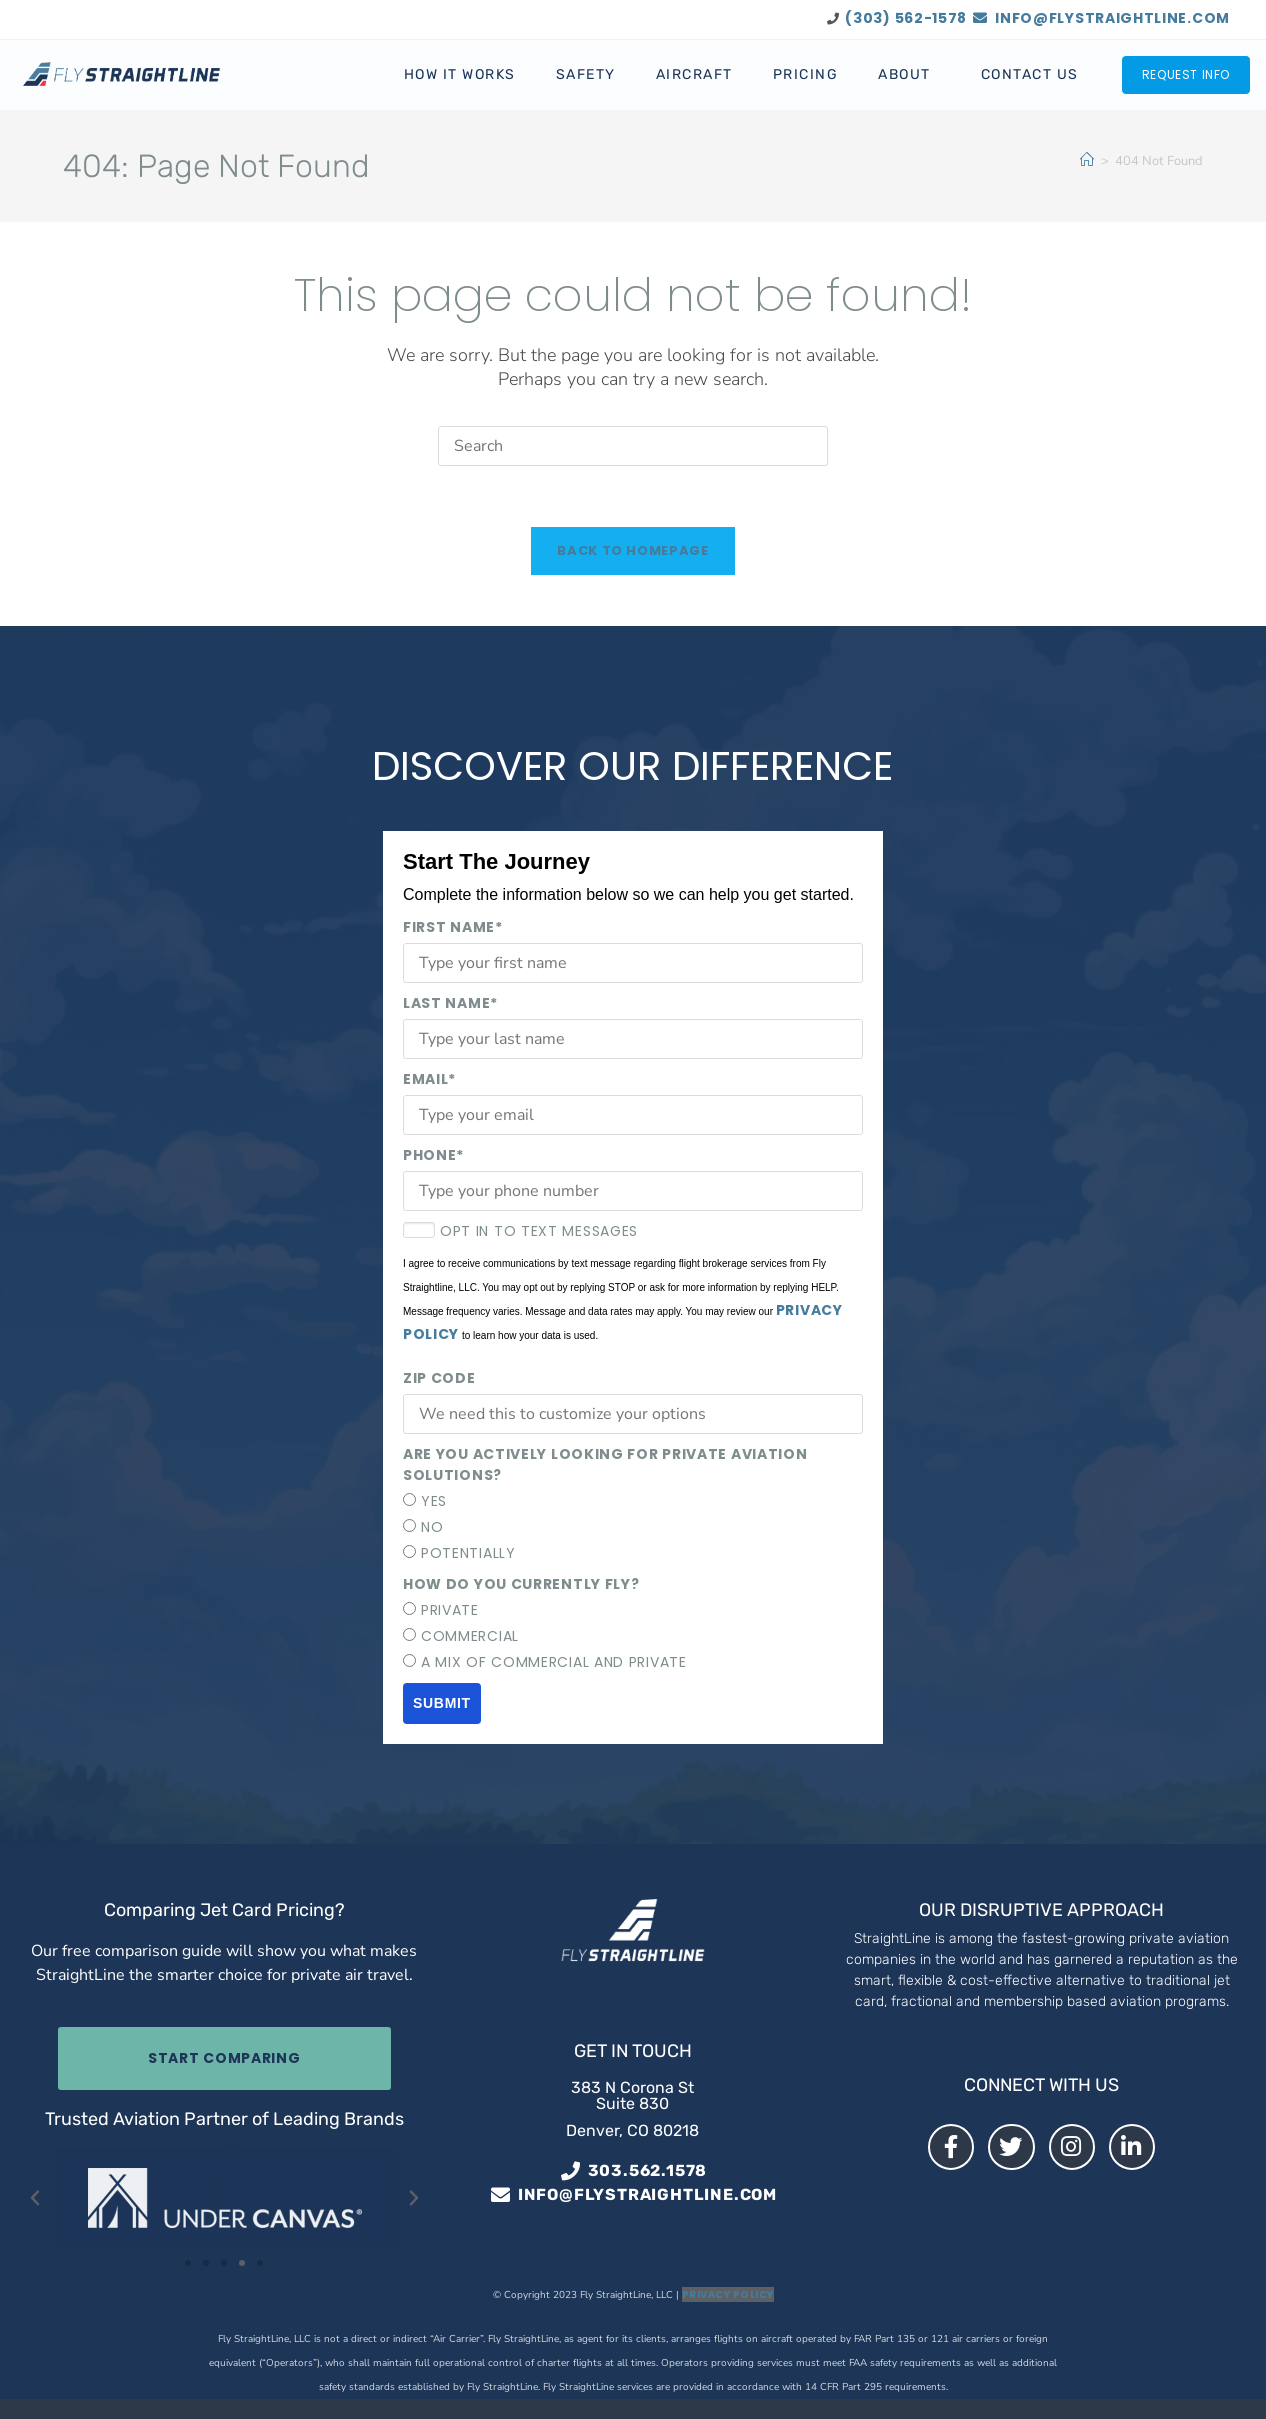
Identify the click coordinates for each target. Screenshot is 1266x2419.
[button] (35, 2198)
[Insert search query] (633, 446)
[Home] (1087, 160)
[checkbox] (633, 1527)
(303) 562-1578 (906, 18)
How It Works (460, 74)
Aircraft (694, 74)
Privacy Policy (728, 2294)
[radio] (633, 1501)
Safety (586, 74)
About (909, 75)
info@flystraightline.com (1101, 18)
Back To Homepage (632, 550)
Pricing (806, 74)
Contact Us (1030, 74)
